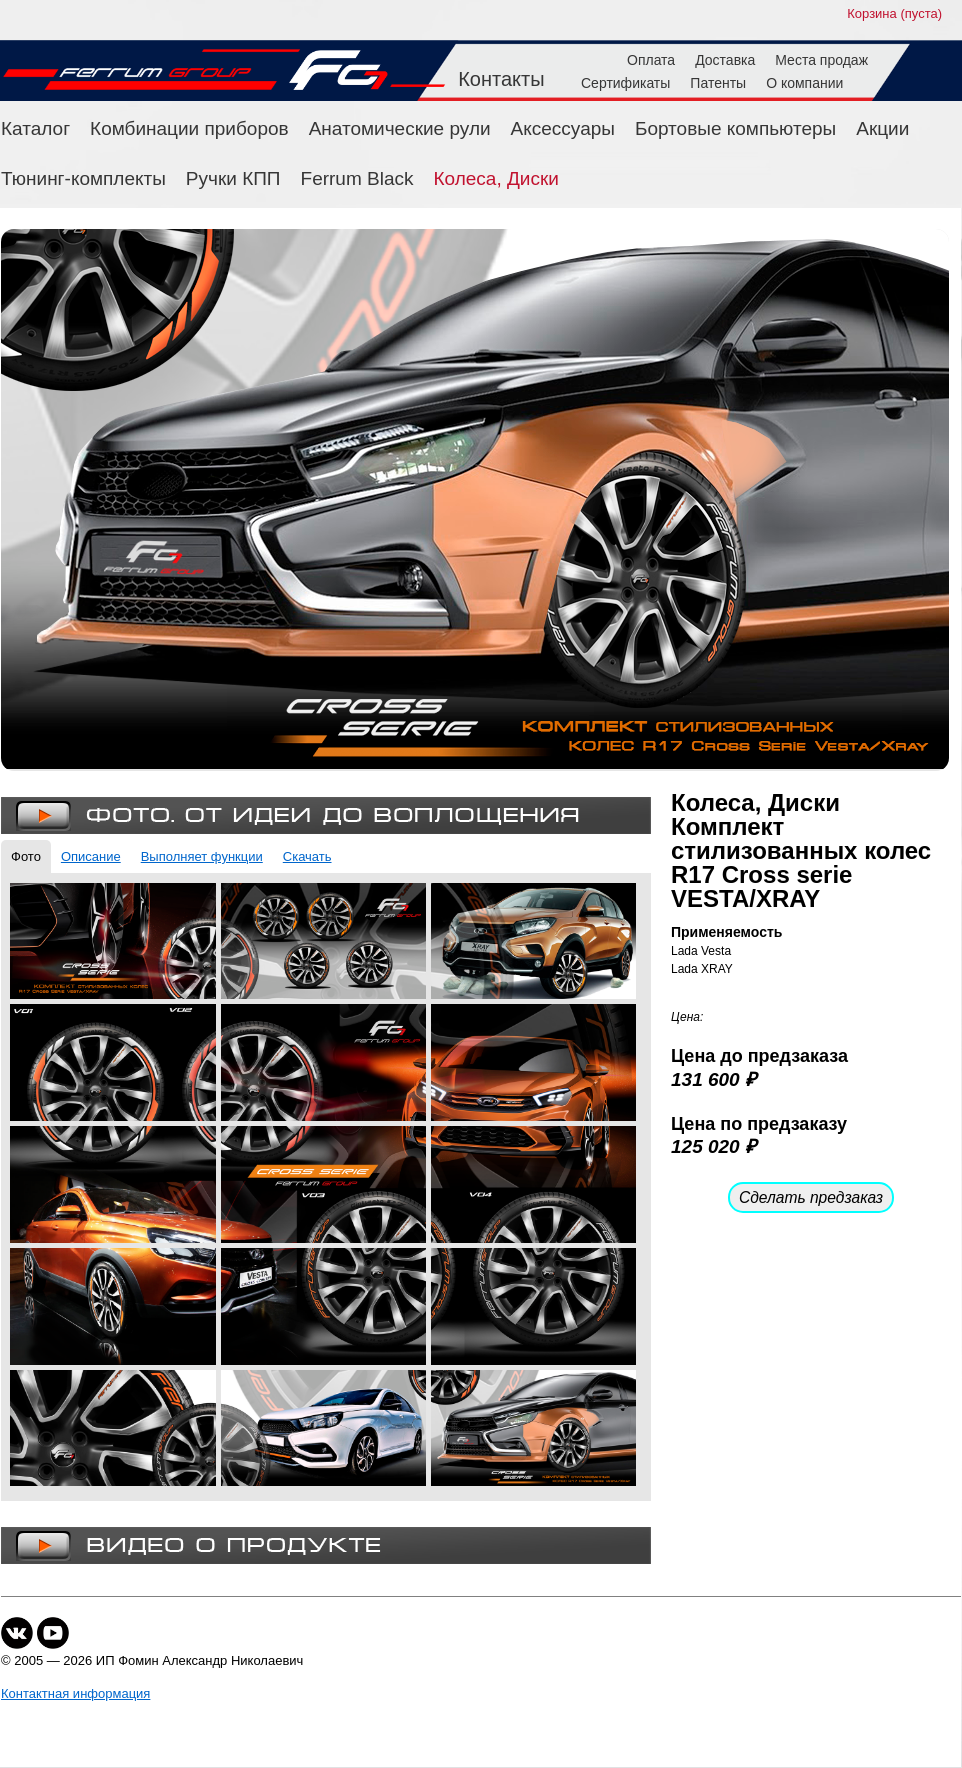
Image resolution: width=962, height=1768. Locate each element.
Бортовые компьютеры (735, 128)
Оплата (651, 60)
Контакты (501, 79)
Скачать (307, 856)
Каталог (35, 128)
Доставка (725, 60)
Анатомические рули (400, 128)
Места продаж (821, 60)
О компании (804, 83)
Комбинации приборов (189, 128)
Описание (91, 856)
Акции (882, 128)
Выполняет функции (202, 856)
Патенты (718, 83)
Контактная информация (75, 1693)
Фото (26, 856)
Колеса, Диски (496, 178)
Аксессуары (563, 128)
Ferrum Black (357, 178)
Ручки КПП (233, 178)
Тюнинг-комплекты (83, 178)
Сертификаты (625, 83)
